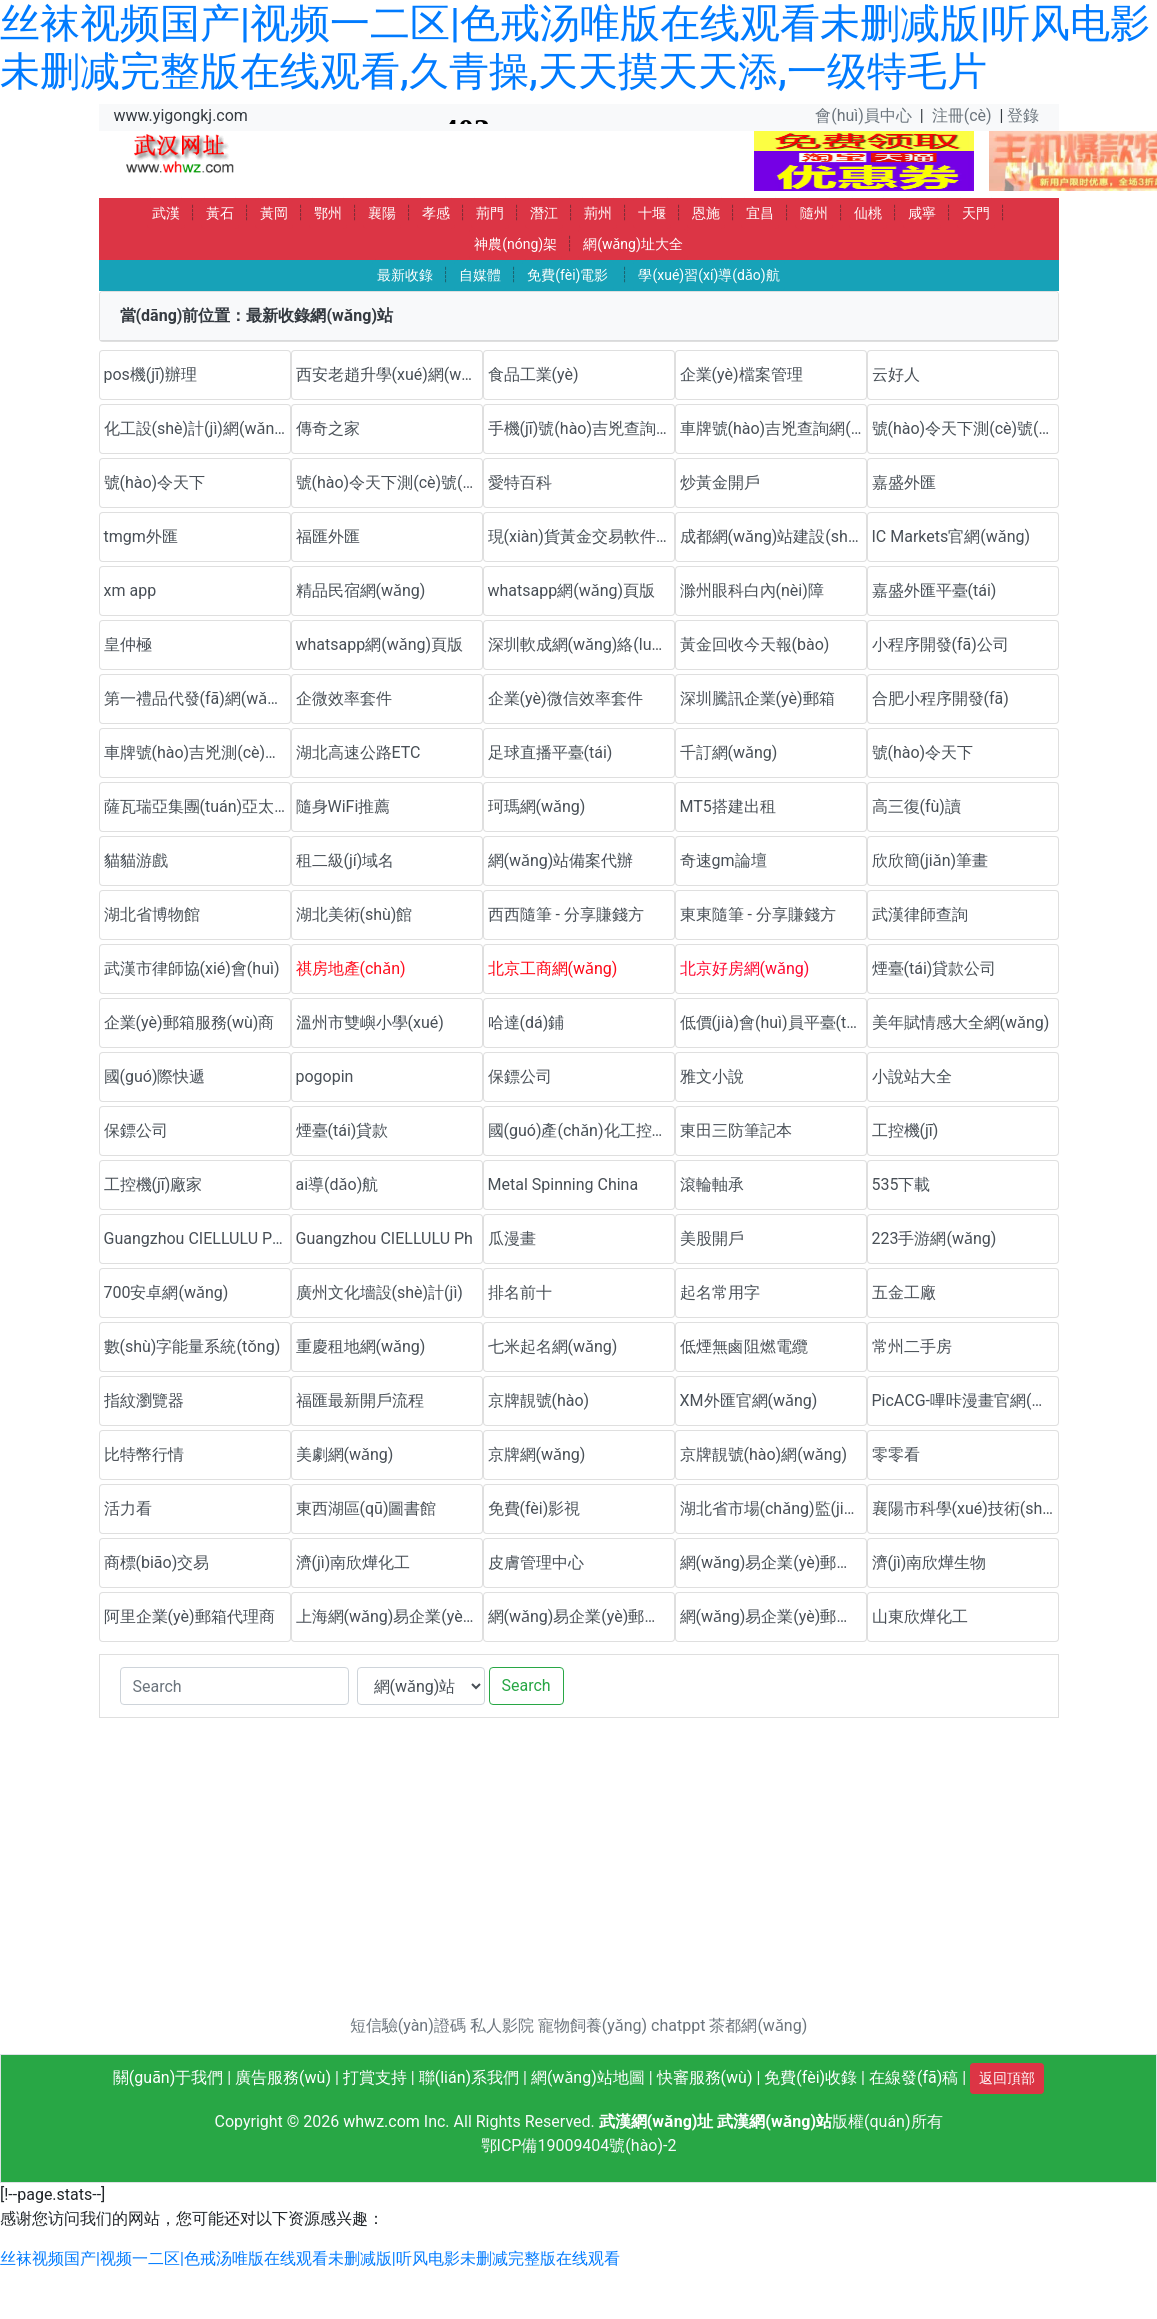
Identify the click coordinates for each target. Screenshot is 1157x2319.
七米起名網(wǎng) (553, 1346)
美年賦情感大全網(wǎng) (961, 1022)
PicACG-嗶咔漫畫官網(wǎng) (965, 1400)
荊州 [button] (598, 213)
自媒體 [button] (480, 275)
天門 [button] (976, 213)
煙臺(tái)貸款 (342, 1130)
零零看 (896, 1454)
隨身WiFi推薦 (343, 806)
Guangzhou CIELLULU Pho (197, 1238)
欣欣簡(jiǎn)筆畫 (930, 860)
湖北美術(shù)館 (354, 914)
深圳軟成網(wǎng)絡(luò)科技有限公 (581, 644)
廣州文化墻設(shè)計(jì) (379, 1292)
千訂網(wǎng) (729, 752)
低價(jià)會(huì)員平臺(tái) (772, 1022)
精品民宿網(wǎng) (361, 590)
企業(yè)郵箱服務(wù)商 (189, 1022)
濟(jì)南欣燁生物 (929, 1562)
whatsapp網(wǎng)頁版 (572, 590)
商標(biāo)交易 (157, 1562)
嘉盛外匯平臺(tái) (934, 590)
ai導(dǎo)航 (337, 1184)
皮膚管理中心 (536, 1562)
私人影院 (502, 2025)
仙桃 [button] (868, 213)
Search (526, 1685)
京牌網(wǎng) (537, 1454)
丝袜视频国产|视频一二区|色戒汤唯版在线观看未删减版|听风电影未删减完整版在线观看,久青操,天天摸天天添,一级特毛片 (575, 47)
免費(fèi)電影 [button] (567, 275)
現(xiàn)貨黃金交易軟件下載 (581, 536)
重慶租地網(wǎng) (361, 1346)
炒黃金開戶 (720, 482)
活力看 (128, 1508)
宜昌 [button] (760, 213)
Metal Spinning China (563, 1184)
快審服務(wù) (705, 2077)
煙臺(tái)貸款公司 (934, 968)
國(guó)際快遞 (155, 1076)
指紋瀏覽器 (144, 1400)
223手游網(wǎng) (934, 1238)
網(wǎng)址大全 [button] (633, 244)
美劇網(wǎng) (345, 1454)
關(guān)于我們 (168, 2077)
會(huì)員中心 (863, 115)
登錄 (1023, 115)
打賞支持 (375, 2077)
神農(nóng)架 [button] (515, 244)
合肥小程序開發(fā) (940, 698)
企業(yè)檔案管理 (741, 374)
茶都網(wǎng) (758, 2025)
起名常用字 (720, 1292)
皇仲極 (128, 644)
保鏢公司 (520, 1076)
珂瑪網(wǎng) (537, 806)
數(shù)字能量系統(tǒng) (192, 1346)
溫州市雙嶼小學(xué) (370, 1022)
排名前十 (520, 1292)
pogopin (325, 1076)
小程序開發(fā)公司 (940, 644)
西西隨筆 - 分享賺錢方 (566, 914)
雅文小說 (712, 1076)
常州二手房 (912, 1346)
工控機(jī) (905, 1130)
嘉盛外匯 (904, 482)
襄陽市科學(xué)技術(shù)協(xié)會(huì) (965, 1508)
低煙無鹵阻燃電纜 (744, 1346)
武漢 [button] (166, 213)
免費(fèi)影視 (534, 1508)
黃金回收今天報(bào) (755, 644)
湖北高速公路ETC (358, 752)
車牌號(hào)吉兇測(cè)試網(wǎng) (197, 752)
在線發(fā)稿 (913, 2077)
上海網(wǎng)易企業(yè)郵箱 (389, 1616)
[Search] (234, 1686)
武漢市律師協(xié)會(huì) (192, 968)
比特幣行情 (144, 1454)
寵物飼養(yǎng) (592, 2025)
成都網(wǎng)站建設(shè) (771, 536)
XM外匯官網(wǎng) (749, 1400)
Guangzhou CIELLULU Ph (384, 1238)
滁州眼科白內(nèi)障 (752, 590)
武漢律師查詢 (920, 914)
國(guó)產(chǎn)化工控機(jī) (581, 1130)
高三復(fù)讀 (916, 806)
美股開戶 (712, 1238)
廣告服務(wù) (283, 2077)
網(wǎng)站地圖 (588, 2077)
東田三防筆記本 (736, 1130)
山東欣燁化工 (920, 1616)
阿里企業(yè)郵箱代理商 (189, 1616)
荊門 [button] (490, 213)
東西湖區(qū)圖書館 (366, 1508)
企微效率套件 (344, 698)
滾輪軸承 (712, 1184)
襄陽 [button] (382, 213)
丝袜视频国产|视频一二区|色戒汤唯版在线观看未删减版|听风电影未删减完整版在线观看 (310, 2258)
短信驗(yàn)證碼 (408, 2025)
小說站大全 (912, 1076)
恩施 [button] (706, 213)
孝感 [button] (436, 213)
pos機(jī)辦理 (150, 374)
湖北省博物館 (152, 914)
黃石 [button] (220, 213)
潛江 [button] (544, 213)
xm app (130, 590)
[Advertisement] (579, 1874)
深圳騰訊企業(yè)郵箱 (757, 698)
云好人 (896, 374)
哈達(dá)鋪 (526, 1022)
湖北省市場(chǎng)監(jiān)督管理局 (773, 1508)
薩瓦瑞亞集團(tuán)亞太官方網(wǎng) (197, 806)
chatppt (678, 2025)
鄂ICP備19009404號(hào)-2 (579, 2145)
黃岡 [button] (274, 213)
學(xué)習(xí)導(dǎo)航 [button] (708, 275)
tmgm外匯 (141, 536)
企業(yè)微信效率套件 (565, 698)
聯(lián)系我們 (469, 2077)
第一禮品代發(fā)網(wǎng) (197, 698)
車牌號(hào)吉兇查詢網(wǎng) (773, 428)
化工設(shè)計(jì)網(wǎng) (196, 428)
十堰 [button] (652, 213)
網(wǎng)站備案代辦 (561, 860)
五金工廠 (904, 1292)
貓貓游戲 (136, 860)
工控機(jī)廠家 (153, 1184)
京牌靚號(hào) (539, 1400)
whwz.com (381, 2121)
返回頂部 (1007, 2078)
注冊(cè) (962, 115)
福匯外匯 (328, 536)
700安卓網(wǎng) (166, 1292)
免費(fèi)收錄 (810, 2077)
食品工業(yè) (533, 374)
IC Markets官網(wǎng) (951, 536)
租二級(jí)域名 (345, 860)
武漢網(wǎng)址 (656, 2121)
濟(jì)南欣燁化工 (353, 1562)
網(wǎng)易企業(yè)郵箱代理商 (581, 1616)
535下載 (901, 1184)
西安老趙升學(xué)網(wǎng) (389, 374)
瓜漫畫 (512, 1238)
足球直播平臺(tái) (550, 752)
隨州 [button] (814, 213)
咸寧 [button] (922, 213)
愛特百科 (520, 482)
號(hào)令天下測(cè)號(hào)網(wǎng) (965, 428)
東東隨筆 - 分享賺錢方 (758, 914)
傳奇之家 (328, 428)
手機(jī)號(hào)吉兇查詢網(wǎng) (581, 428)
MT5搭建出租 (728, 806)
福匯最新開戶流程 (360, 1400)
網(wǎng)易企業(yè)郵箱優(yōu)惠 (773, 1562)
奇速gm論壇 (723, 860)
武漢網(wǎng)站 (774, 2121)
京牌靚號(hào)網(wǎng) (764, 1454)
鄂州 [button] (328, 213)
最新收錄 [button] (405, 275)
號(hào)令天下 (155, 482)
